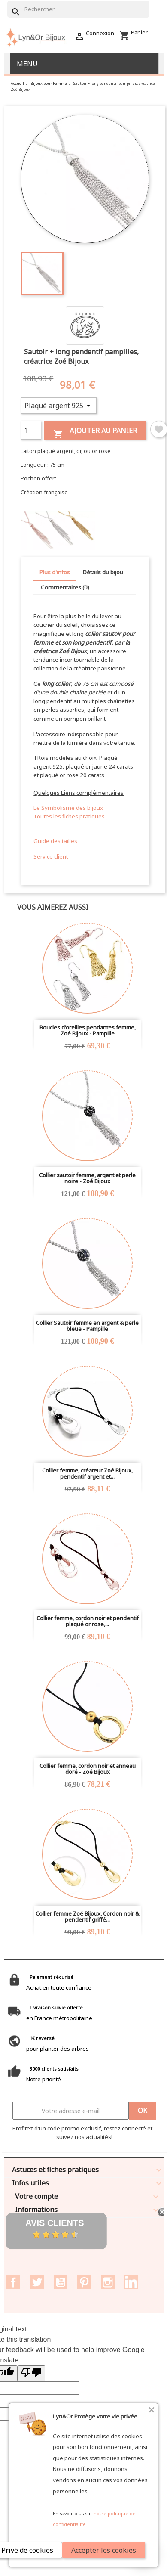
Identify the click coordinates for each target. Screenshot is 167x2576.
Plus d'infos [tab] (54, 572)
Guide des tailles (55, 841)
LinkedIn (131, 2282)
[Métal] (59, 405)
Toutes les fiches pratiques (69, 816)
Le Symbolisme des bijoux (68, 808)
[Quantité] (31, 430)
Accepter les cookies (103, 2550)
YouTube (60, 2282)
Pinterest (84, 2282)
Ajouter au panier (95, 432)
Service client (50, 856)
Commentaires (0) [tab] (65, 587)
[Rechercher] (78, 9)
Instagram (108, 2282)
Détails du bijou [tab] (103, 572)
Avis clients (54, 2223)
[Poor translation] (31, 2373)
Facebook (13, 2282)
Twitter (37, 2282)
